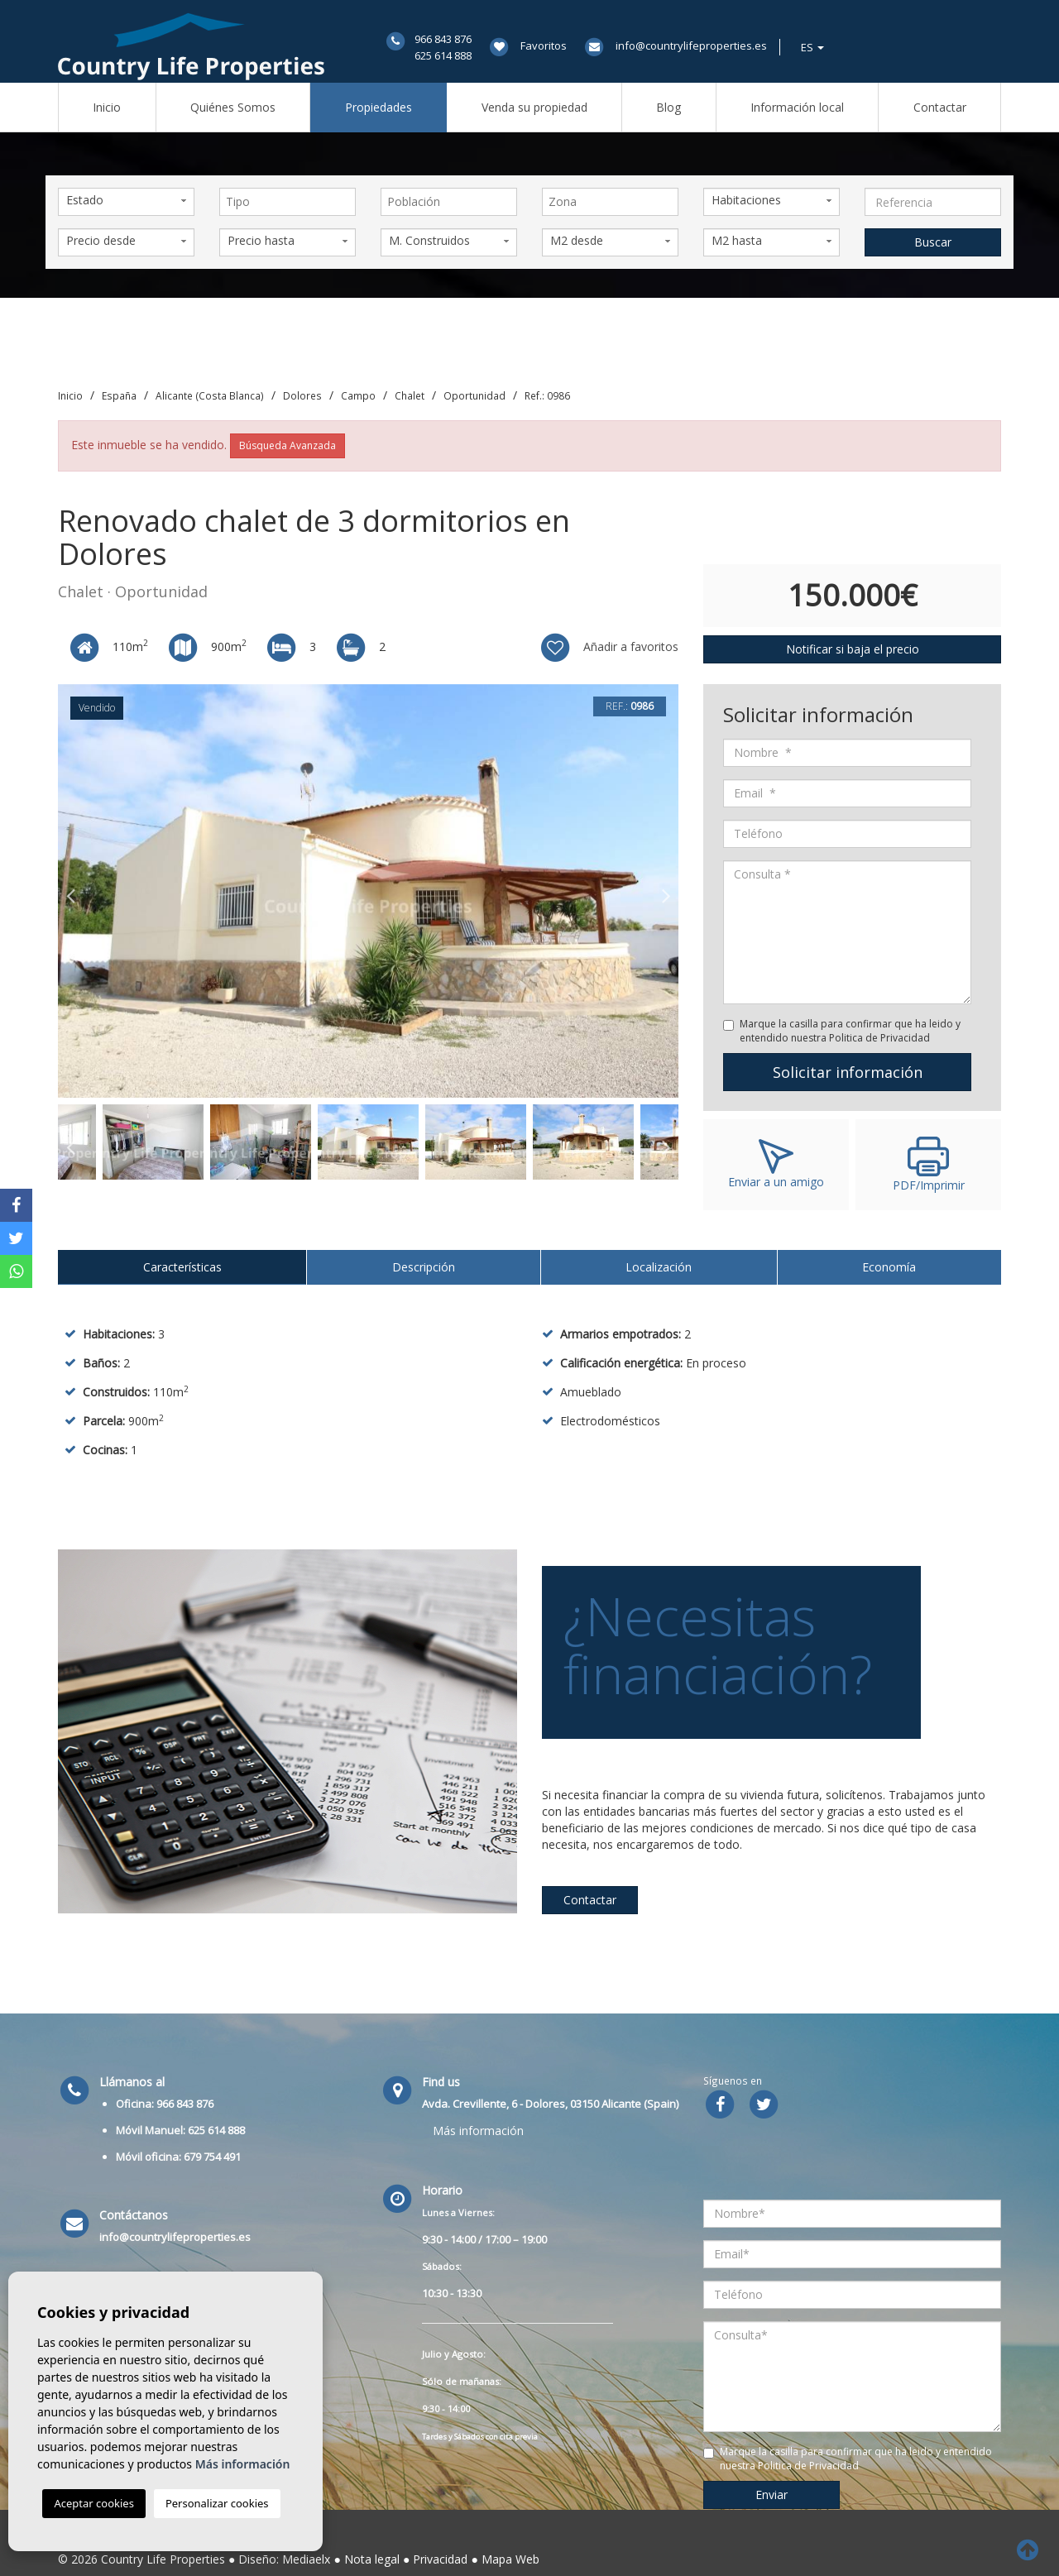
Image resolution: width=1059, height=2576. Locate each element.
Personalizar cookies (217, 2503)
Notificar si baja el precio (852, 649)
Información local (797, 107)
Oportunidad (474, 395)
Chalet (409, 395)
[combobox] (287, 202)
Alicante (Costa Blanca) (210, 395)
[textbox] (291, 202)
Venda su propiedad (534, 107)
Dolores (302, 395)
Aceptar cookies (93, 2503)
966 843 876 (443, 38)
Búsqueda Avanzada (287, 445)
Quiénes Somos (233, 107)
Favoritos (543, 45)
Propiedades (378, 107)
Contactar (939, 107)
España (119, 395)
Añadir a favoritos (608, 647)
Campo (358, 395)
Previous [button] (70, 891)
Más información (478, 2130)
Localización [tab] (658, 1267)
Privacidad (440, 2559)
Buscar (932, 242)
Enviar (771, 2494)
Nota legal (372, 2559)
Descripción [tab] (423, 1267)
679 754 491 (212, 2156)
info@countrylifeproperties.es (691, 45)
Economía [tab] (889, 1267)
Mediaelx (306, 2559)
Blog (668, 107)
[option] (368, 891)
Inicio (107, 107)
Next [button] (666, 891)
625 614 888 (443, 55)
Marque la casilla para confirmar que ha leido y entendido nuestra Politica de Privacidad (850, 1031)
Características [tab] (182, 1267)
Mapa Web (510, 2559)
